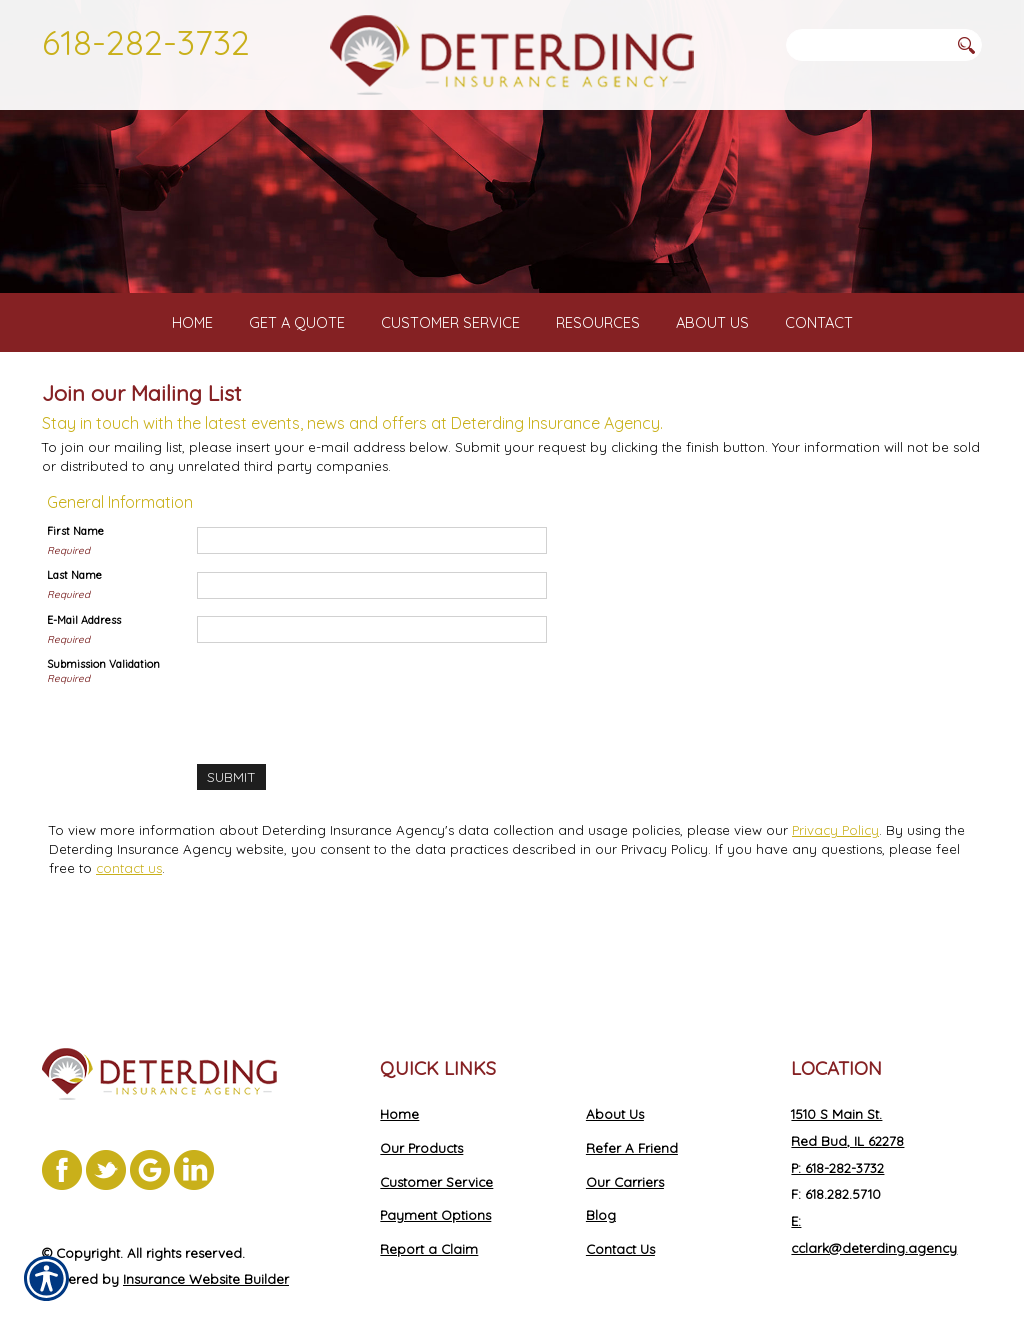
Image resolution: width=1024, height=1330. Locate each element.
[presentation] (349, 731)
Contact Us (620, 1211)
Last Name (74, 610)
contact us (129, 902)
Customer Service (436, 1143)
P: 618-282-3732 (837, 1129)
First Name (75, 566)
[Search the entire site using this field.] (867, 45)
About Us (615, 1076)
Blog (601, 1177)
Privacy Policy (835, 864)
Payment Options (435, 1177)
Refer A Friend (632, 1110)
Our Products (421, 1110)
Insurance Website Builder (206, 1241)
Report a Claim (429, 1211)
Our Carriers (625, 1143)
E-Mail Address (84, 655)
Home (399, 1076)
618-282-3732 (146, 42)
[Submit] (231, 811)
